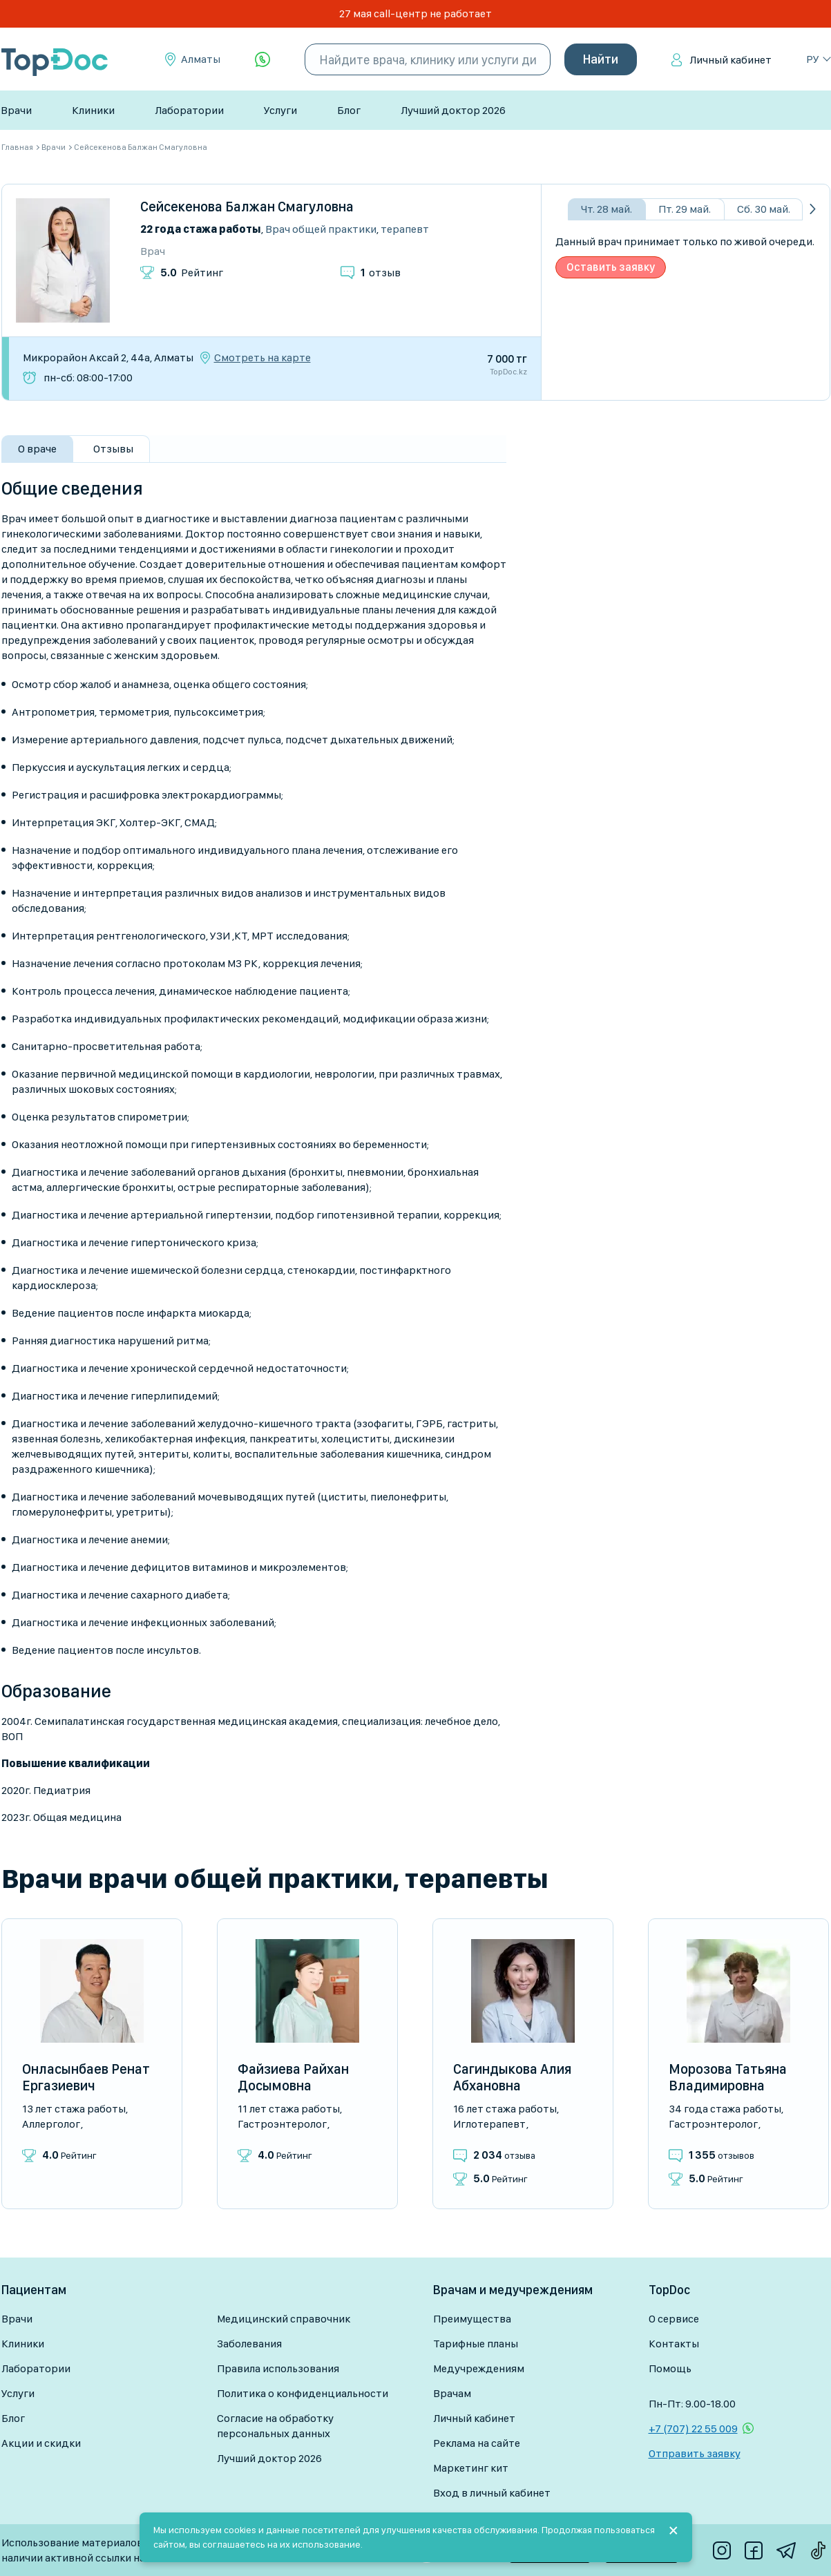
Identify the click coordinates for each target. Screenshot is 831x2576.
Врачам (452, 2393)
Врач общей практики (320, 229)
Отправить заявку (695, 2453)
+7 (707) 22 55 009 (693, 2428)
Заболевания (249, 2343)
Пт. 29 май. (684, 209)
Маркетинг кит (470, 2467)
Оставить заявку (610, 267)
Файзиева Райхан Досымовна (293, 2077)
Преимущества (472, 2318)
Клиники (93, 110)
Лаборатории (189, 110)
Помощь (670, 2368)
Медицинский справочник (283, 2318)
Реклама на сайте (476, 2443)
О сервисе (674, 2318)
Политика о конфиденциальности (302, 2393)
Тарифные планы (475, 2343)
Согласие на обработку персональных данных (275, 2426)
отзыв (381, 272)
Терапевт (405, 229)
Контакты (674, 2343)
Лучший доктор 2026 (453, 110)
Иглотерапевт (489, 2123)
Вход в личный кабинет (492, 2492)
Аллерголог (51, 2123)
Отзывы (113, 448)
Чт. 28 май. (606, 209)
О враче (37, 448)
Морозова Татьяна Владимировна (728, 2077)
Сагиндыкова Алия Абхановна (512, 2077)
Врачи (16, 110)
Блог (349, 110)
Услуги (280, 110)
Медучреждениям (478, 2368)
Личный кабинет (730, 59)
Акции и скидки (41, 2443)
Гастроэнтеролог (282, 2123)
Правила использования (278, 2368)
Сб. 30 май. (763, 209)
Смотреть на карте (262, 358)
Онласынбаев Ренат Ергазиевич (86, 2077)
